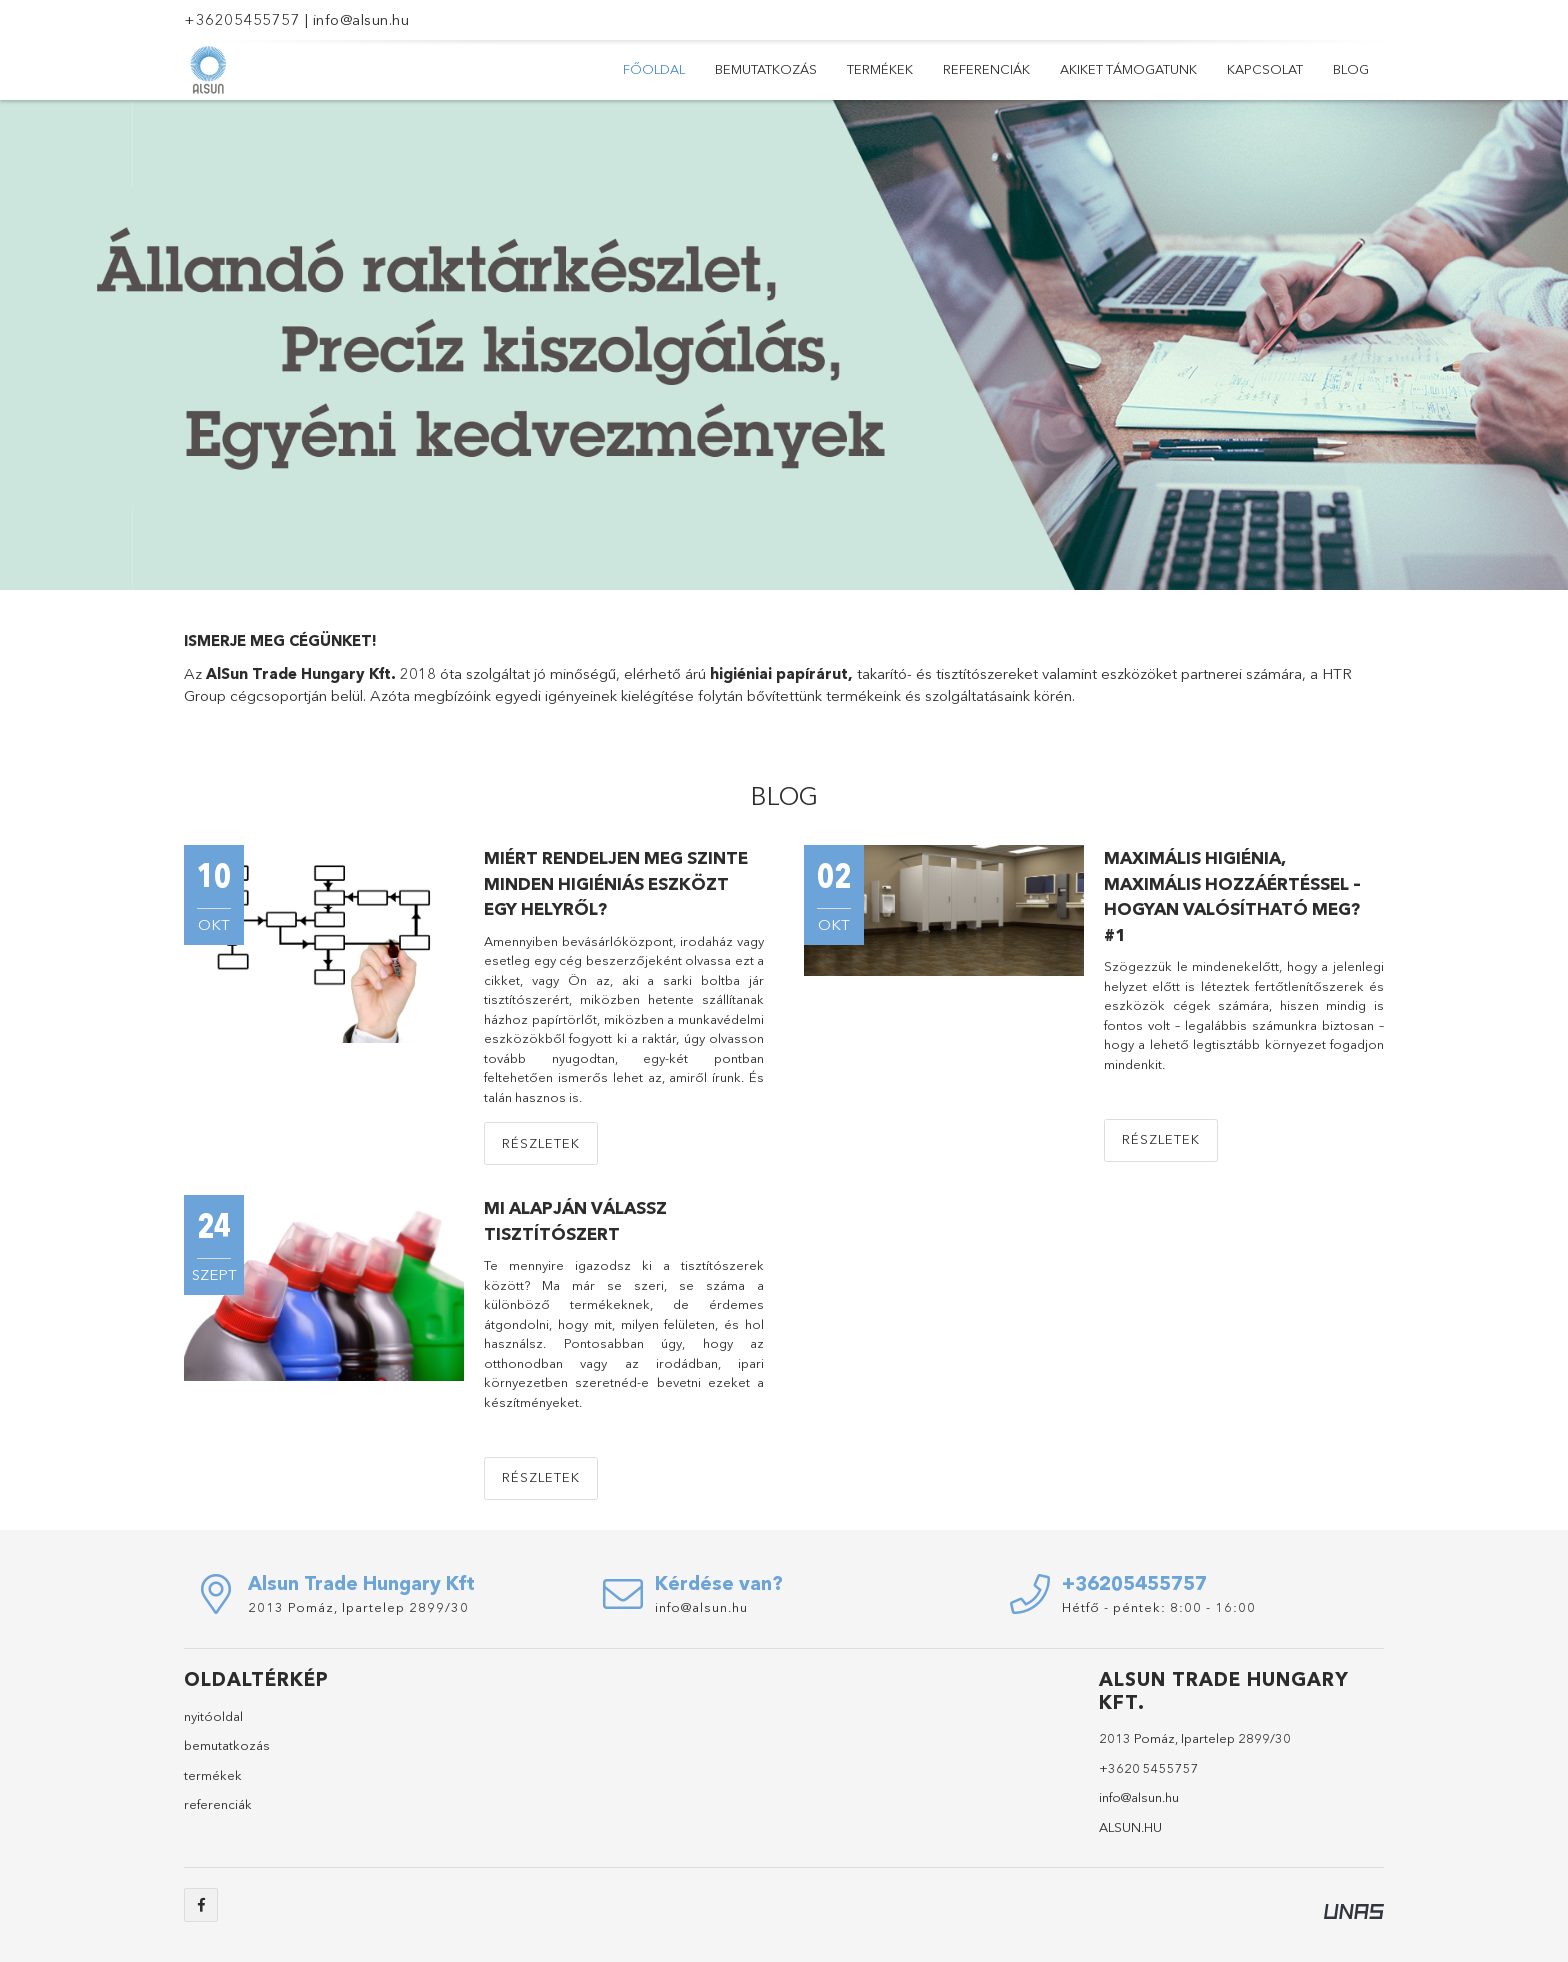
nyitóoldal (213, 1716)
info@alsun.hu (361, 19)
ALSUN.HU (1130, 1827)
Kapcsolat (1265, 69)
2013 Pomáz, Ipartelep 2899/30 (358, 1607)
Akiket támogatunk (1128, 69)
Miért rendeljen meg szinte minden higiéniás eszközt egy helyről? (616, 883)
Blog (1351, 69)
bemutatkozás (227, 1745)
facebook (201, 1905)
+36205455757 (242, 19)
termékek (213, 1775)
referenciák (218, 1804)
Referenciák (986, 69)
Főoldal (654, 69)
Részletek (541, 1143)
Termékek (880, 69)
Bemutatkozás (766, 69)
